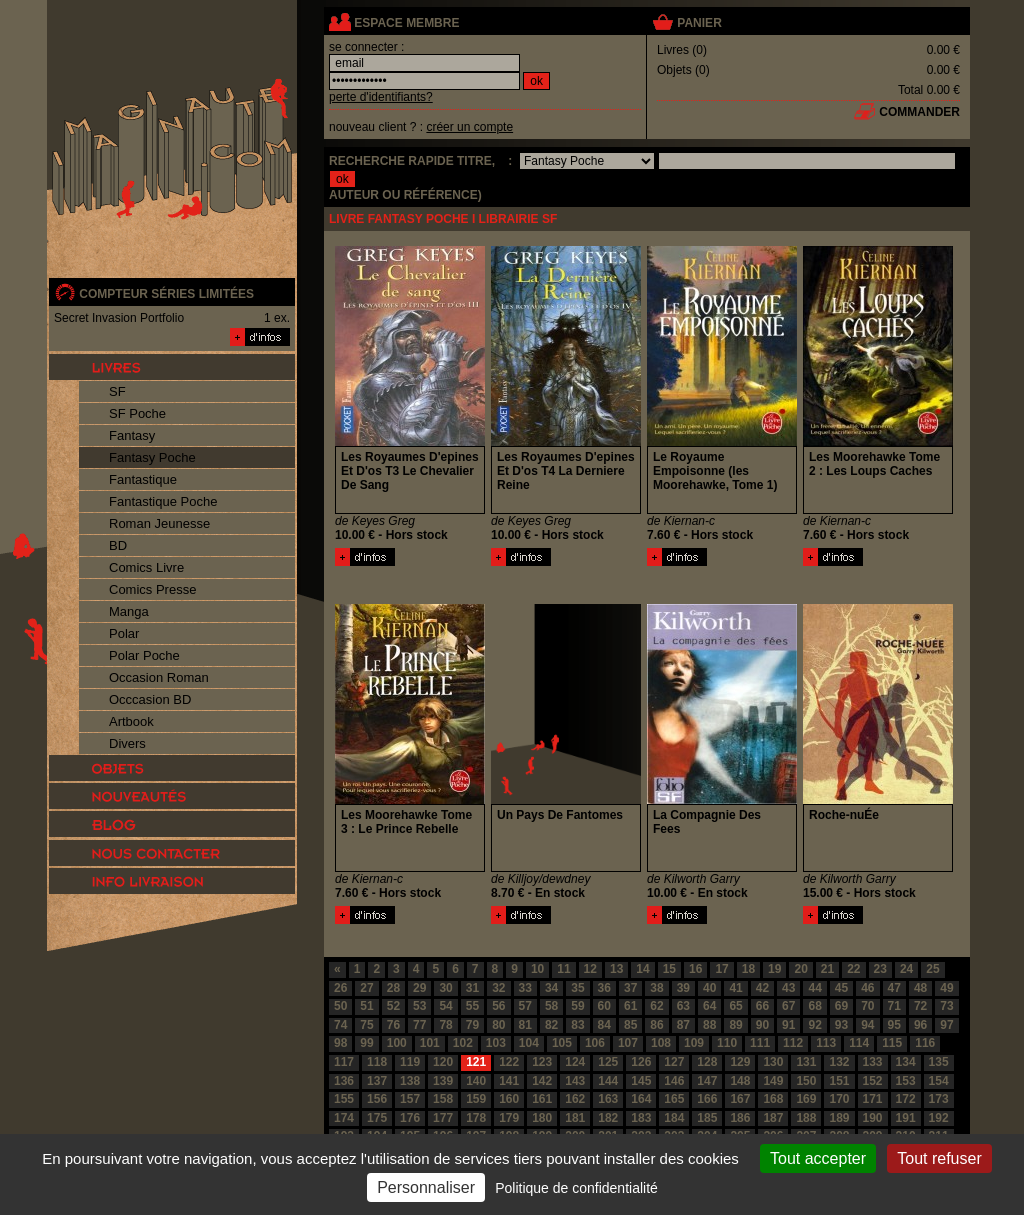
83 (577, 1025)
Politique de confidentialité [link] (576, 1188)
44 (814, 988)
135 (939, 1062)
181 (575, 1118)
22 (853, 969)
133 (873, 1062)
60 (604, 1006)
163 (608, 1099)
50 (340, 1006)
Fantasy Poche (152, 457)
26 (340, 988)
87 (683, 1025)
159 (476, 1099)
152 (873, 1081)
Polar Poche (144, 655)
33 (525, 988)
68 (814, 1006)
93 (841, 1025)
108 (661, 1043)
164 (641, 1099)
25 (932, 969)
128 (707, 1062)
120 (443, 1062)
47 (894, 988)
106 (595, 1043)
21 (827, 969)
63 (683, 1006)
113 (826, 1043)
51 (366, 1006)
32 (498, 988)
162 (575, 1099)
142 (542, 1081)
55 (472, 1006)
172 (906, 1099)
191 (906, 1118)
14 (642, 969)
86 (656, 1025)
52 (393, 1006)
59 (577, 1006)
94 (867, 1025)
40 (709, 988)
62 (656, 1006)
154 (939, 1081)
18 (748, 969)
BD (118, 545)
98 (340, 1043)
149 (773, 1081)
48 (920, 988)
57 (525, 1006)
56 (498, 1006)
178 (476, 1118)
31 (472, 988)
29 (419, 988)
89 (735, 1025)
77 (419, 1025)
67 (788, 1006)
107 (628, 1043)
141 (509, 1081)
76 (393, 1025)
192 (939, 1118)
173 (939, 1099)
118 (377, 1062)
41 (735, 988)
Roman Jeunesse (159, 523)
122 (509, 1062)
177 (443, 1118)
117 (344, 1062)
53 (419, 1006)
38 (656, 988)
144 (608, 1081)
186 (740, 1118)
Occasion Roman (159, 677)
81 (525, 1025)
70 (867, 1006)
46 (867, 988)
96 (920, 1025)
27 (366, 988)
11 (563, 969)
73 (946, 1006)
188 (806, 1118)
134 (906, 1062)
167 (740, 1099)
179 (509, 1118)
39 (683, 988)
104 (529, 1043)
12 (590, 969)
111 (760, 1043)
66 (762, 1006)
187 (773, 1118)
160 (509, 1099)
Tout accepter (818, 1158)
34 (551, 988)
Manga (129, 611)
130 (773, 1062)
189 (839, 1118)
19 (774, 969)
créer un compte (469, 127)
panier (699, 23)
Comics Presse (152, 589)
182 (608, 1118)
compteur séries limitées (166, 294)
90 (762, 1025)
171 (873, 1099)
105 (562, 1043)
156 (377, 1099)
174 (344, 1118)
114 (859, 1043)
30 (445, 988)
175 (377, 1118)
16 (695, 969)
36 (604, 988)
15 (669, 969)
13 (616, 969)
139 (443, 1081)
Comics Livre (146, 567)
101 (430, 1043)
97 (946, 1025)
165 (674, 1099)
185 (707, 1118)
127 (674, 1062)
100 (397, 1043)
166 (707, 1099)
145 (641, 1081)
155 (344, 1099)
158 (443, 1099)
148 (740, 1081)
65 (735, 1006)
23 (880, 969)
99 (366, 1043)
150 (806, 1081)
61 (630, 1006)
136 (344, 1081)
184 (674, 1118)
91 (788, 1025)
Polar (124, 633)
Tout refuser (939, 1158)
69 (841, 1006)
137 (377, 1081)
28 (393, 988)
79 (472, 1025)
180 (542, 1118)
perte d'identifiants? (381, 97)
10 (537, 969)
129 (740, 1062)
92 (814, 1025)
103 (496, 1043)
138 (410, 1081)
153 (906, 1081)
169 (806, 1099)
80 (498, 1025)
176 (410, 1118)
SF (117, 391)
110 (727, 1043)
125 (608, 1062)
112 (793, 1043)
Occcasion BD (150, 699)
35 (577, 988)
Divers (127, 743)
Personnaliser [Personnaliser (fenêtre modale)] (426, 1187)
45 (841, 988)
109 (694, 1043)
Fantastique (143, 479)
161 (542, 1099)
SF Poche (137, 413)
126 (641, 1062)
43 (788, 988)
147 (707, 1081)
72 (920, 1006)
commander (919, 112)
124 (575, 1062)
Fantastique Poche (163, 501)
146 (674, 1081)
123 (542, 1062)
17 (721, 969)
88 (709, 1025)
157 (410, 1099)
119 (410, 1062)
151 (839, 1081)
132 (839, 1062)
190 (873, 1118)
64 (709, 1006)
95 (894, 1025)
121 (476, 1062)
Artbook (131, 721)
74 (340, 1025)
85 (630, 1025)
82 (551, 1025)
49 (946, 988)
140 (476, 1081)
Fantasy (132, 435)
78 (445, 1025)
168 (773, 1099)
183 (641, 1118)
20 (800, 969)
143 (575, 1081)
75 (366, 1025)
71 (894, 1006)
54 (445, 1006)
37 (630, 988)
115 (892, 1043)
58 (551, 1006)
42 (762, 988)
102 (463, 1043)
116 (925, 1043)
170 (839, 1099)
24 (906, 969)
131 (806, 1062)
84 (604, 1025)
